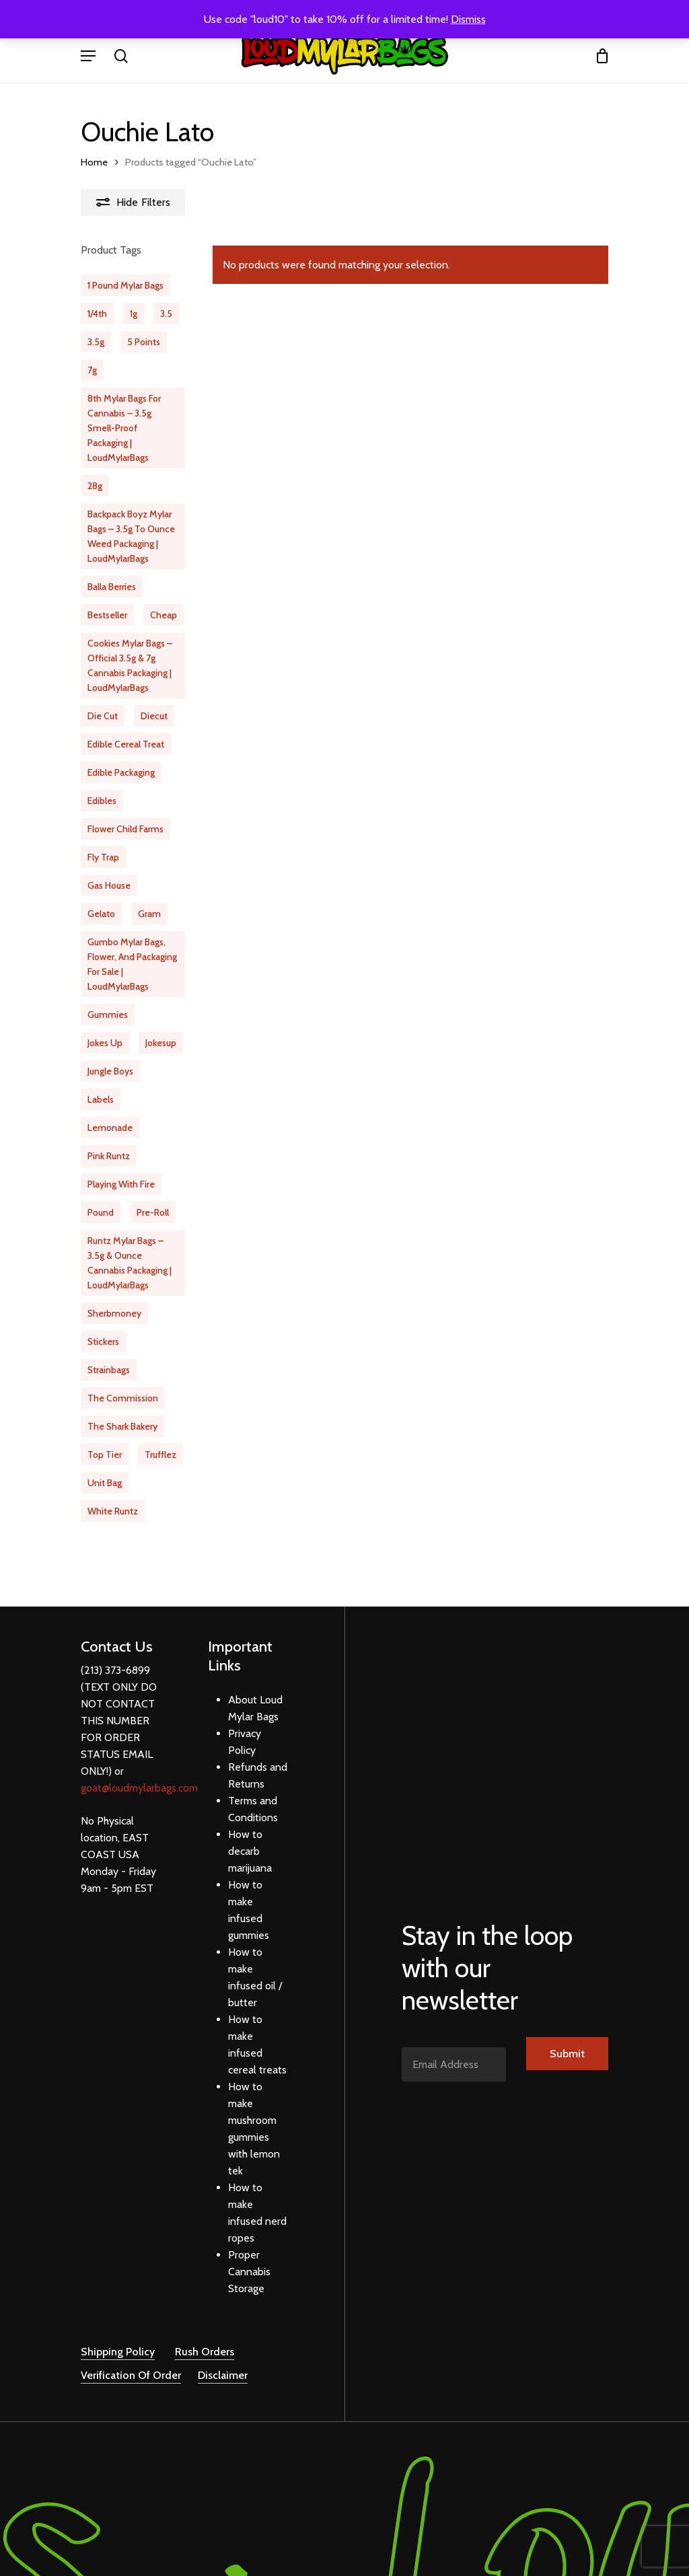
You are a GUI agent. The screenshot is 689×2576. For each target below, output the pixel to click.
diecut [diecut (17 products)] (154, 716)
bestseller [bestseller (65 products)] (107, 615)
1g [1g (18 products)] (133, 313)
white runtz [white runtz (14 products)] (112, 1511)
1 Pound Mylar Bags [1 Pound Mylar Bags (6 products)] (125, 285)
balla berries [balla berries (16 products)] (111, 587)
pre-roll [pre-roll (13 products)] (153, 1212)
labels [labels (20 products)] (100, 1099)
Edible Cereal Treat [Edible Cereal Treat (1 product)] (125, 744)
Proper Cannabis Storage (249, 2255)
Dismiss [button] (468, 19)
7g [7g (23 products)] (92, 370)
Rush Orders (204, 2334)
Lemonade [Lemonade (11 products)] (110, 1127)
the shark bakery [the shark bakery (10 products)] (122, 1426)
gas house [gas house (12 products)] (109, 885)
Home (94, 162)
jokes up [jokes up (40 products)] (104, 1043)
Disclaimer (223, 2358)
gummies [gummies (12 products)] (107, 1014)
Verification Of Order (131, 2358)
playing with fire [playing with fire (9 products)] (121, 1184)
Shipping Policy (118, 2334)
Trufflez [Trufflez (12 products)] (160, 1454)
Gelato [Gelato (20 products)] (101, 914)
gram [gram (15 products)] (149, 914)
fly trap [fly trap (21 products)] (103, 857)
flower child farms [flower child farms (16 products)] (125, 829)
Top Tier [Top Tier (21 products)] (104, 1454)
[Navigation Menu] (88, 56)
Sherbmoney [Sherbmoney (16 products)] (114, 1313)
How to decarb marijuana (250, 1834)
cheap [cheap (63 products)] (163, 615)
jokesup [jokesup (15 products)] (160, 1043)
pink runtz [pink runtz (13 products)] (108, 1156)
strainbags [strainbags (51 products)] (108, 1370)
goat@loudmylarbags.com (139, 1771)
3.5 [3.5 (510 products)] (166, 313)
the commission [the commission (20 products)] (122, 1398)
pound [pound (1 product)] (100, 1212)
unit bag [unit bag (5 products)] (104, 1483)
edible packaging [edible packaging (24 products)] (121, 772)
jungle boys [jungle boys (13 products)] (110, 1071)
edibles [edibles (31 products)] (101, 801)
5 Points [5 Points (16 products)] (143, 342)
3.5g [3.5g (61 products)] (95, 342)
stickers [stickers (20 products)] (103, 1341)
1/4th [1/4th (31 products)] (97, 313)
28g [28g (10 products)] (94, 486)
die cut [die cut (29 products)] (102, 716)
